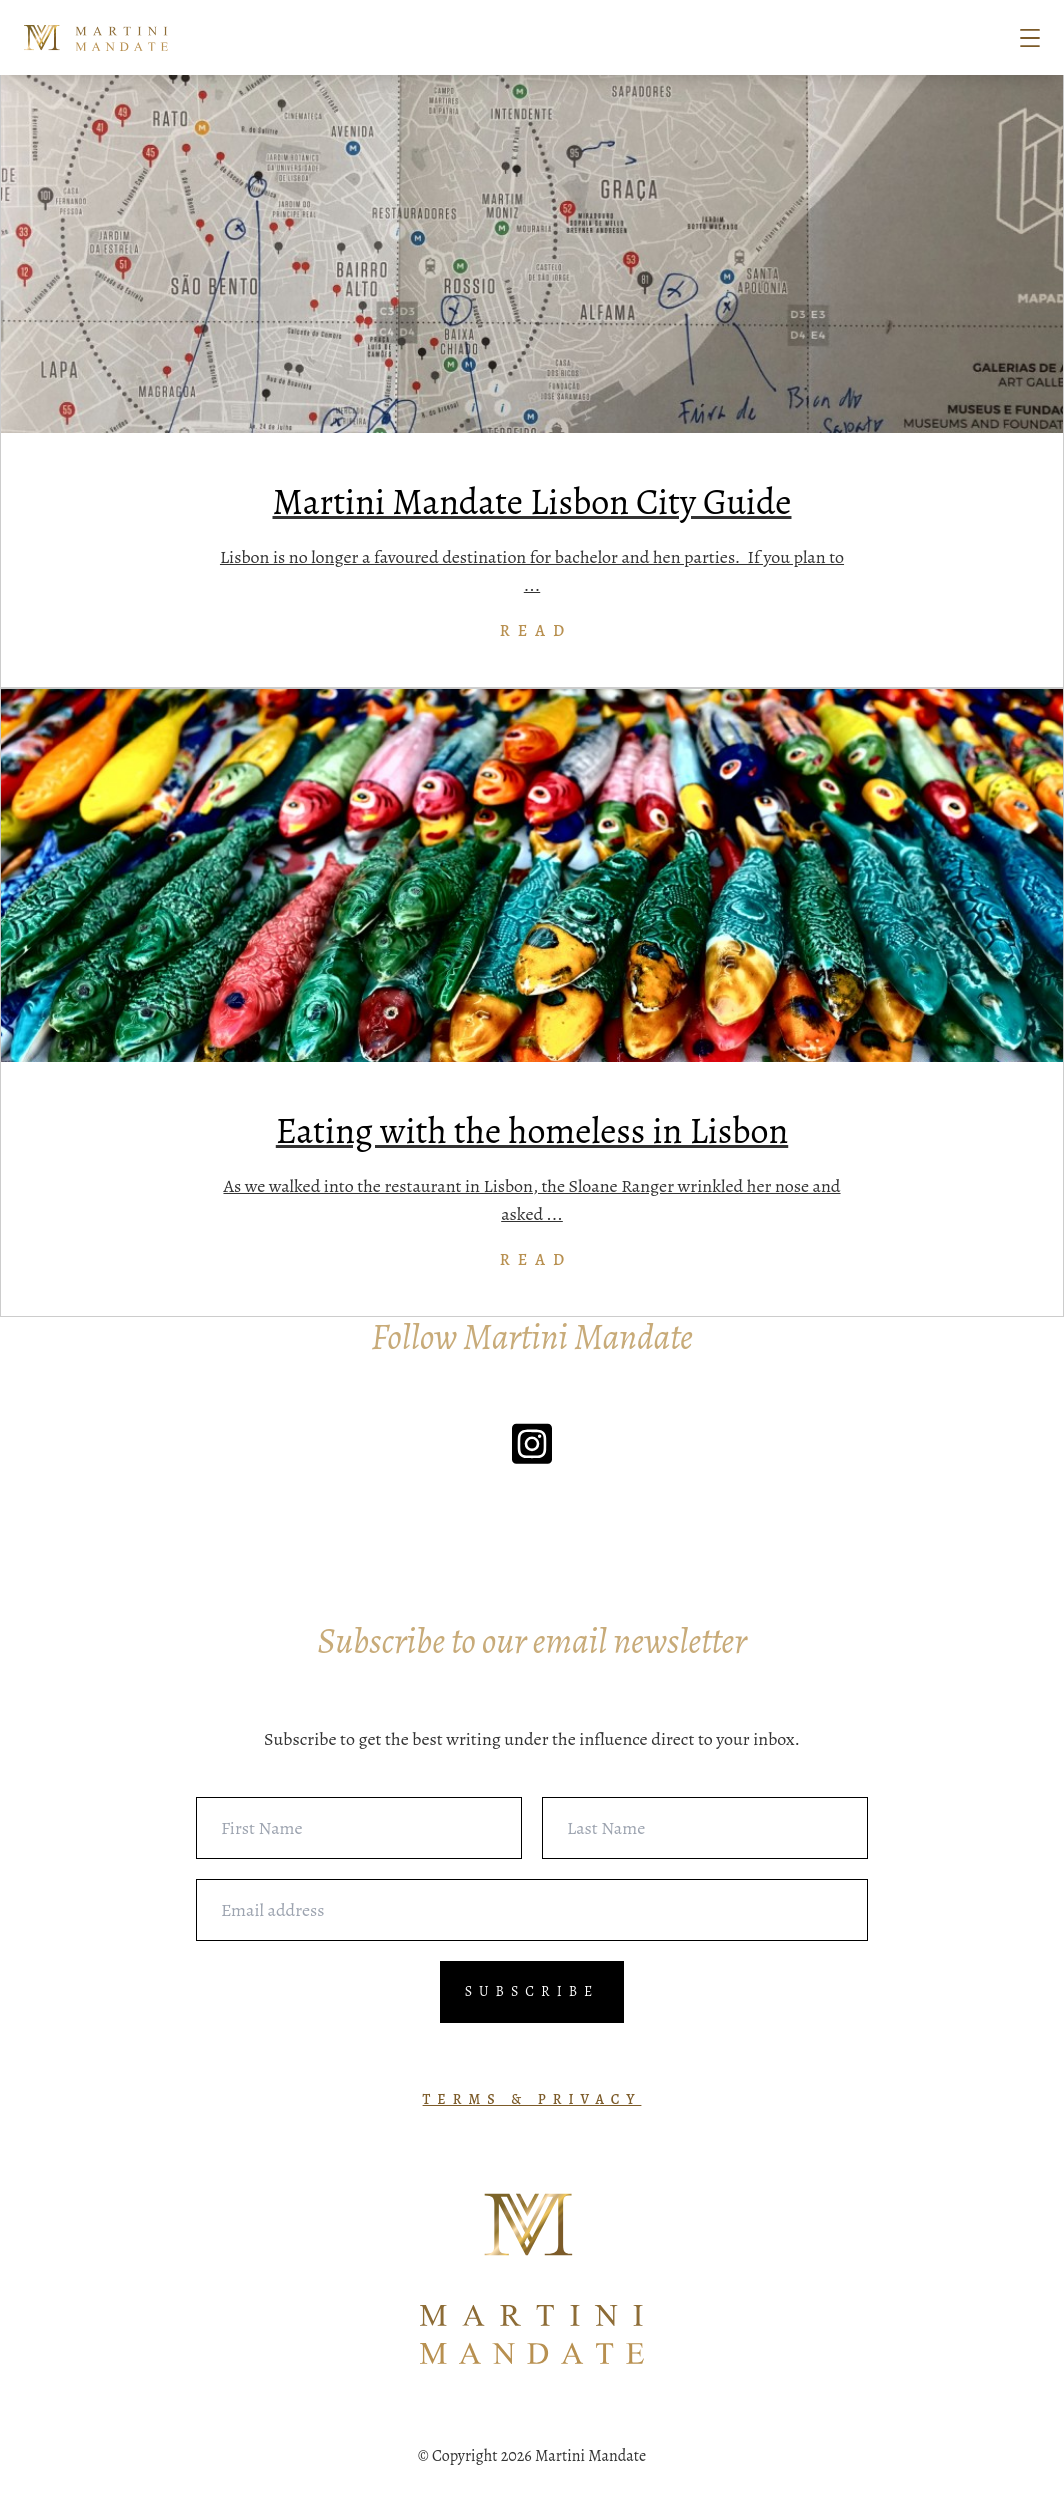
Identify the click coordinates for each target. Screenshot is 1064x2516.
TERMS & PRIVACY (532, 2099)
